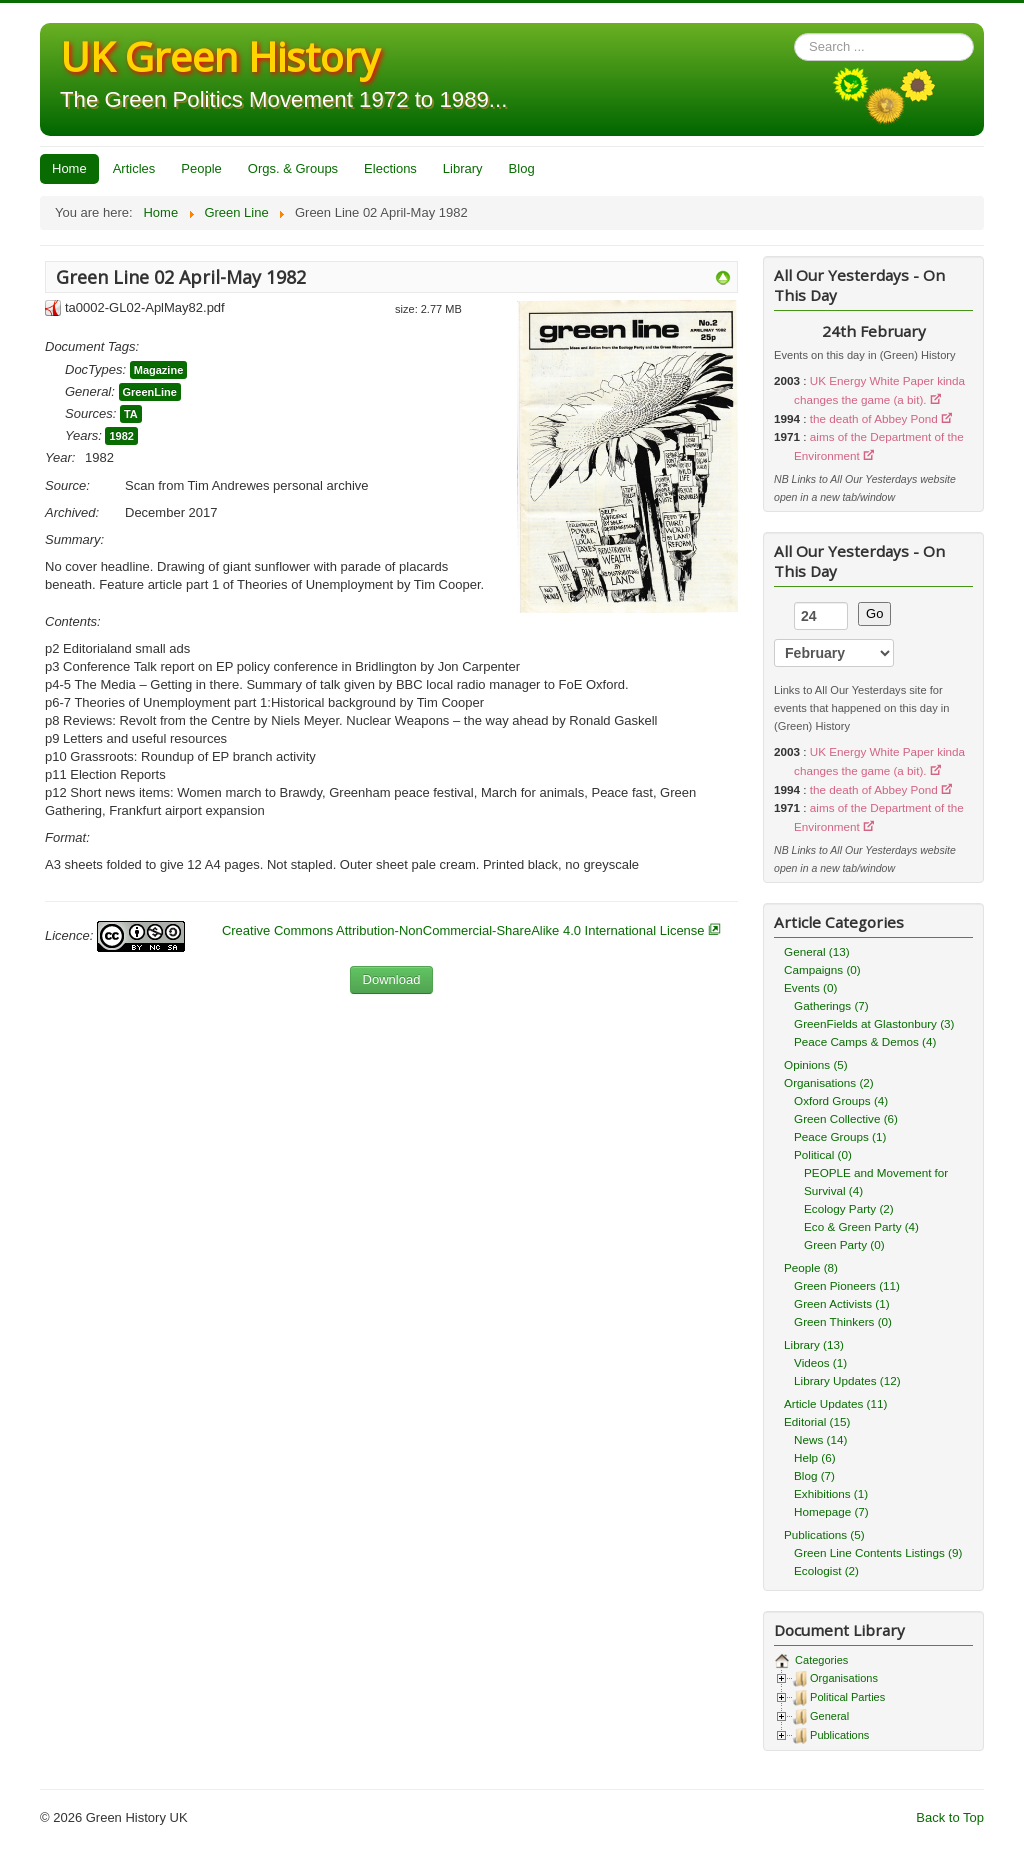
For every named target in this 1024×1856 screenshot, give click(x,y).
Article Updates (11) (835, 1403)
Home (69, 168)
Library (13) (814, 1344)
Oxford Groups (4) (841, 1100)
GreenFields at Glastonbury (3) (874, 1023)
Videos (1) (820, 1362)
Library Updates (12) (847, 1380)
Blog (522, 168)
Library (463, 168)
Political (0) (823, 1154)
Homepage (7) (831, 1511)
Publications (839, 1735)
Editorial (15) (817, 1421)
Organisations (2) (829, 1082)
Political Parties (847, 1697)
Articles (134, 168)
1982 (121, 436)
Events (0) (810, 987)
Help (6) (815, 1457)
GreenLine (150, 392)
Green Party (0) (844, 1244)
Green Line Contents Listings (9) (878, 1552)
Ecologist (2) (826, 1570)
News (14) (820, 1439)
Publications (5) (824, 1534)
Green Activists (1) (841, 1303)
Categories (820, 1660)
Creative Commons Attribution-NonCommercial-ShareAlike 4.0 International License (463, 930)
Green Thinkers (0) (843, 1321)
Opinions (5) (816, 1064)
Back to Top (950, 1817)
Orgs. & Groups (293, 168)
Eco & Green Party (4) (861, 1226)
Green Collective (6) (846, 1118)
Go (874, 613)
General (829, 1716)
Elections (390, 168)
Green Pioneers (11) (847, 1285)
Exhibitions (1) (831, 1493)
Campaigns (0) (822, 969)
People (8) (811, 1267)
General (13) (817, 951)
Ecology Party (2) (849, 1208)
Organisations (844, 1678)
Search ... (794, 33)
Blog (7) (814, 1475)
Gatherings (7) (831, 1005)
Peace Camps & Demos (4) (865, 1041)
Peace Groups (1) (840, 1136)
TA (131, 414)
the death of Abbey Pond (874, 418)
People (201, 168)
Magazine (158, 370)
